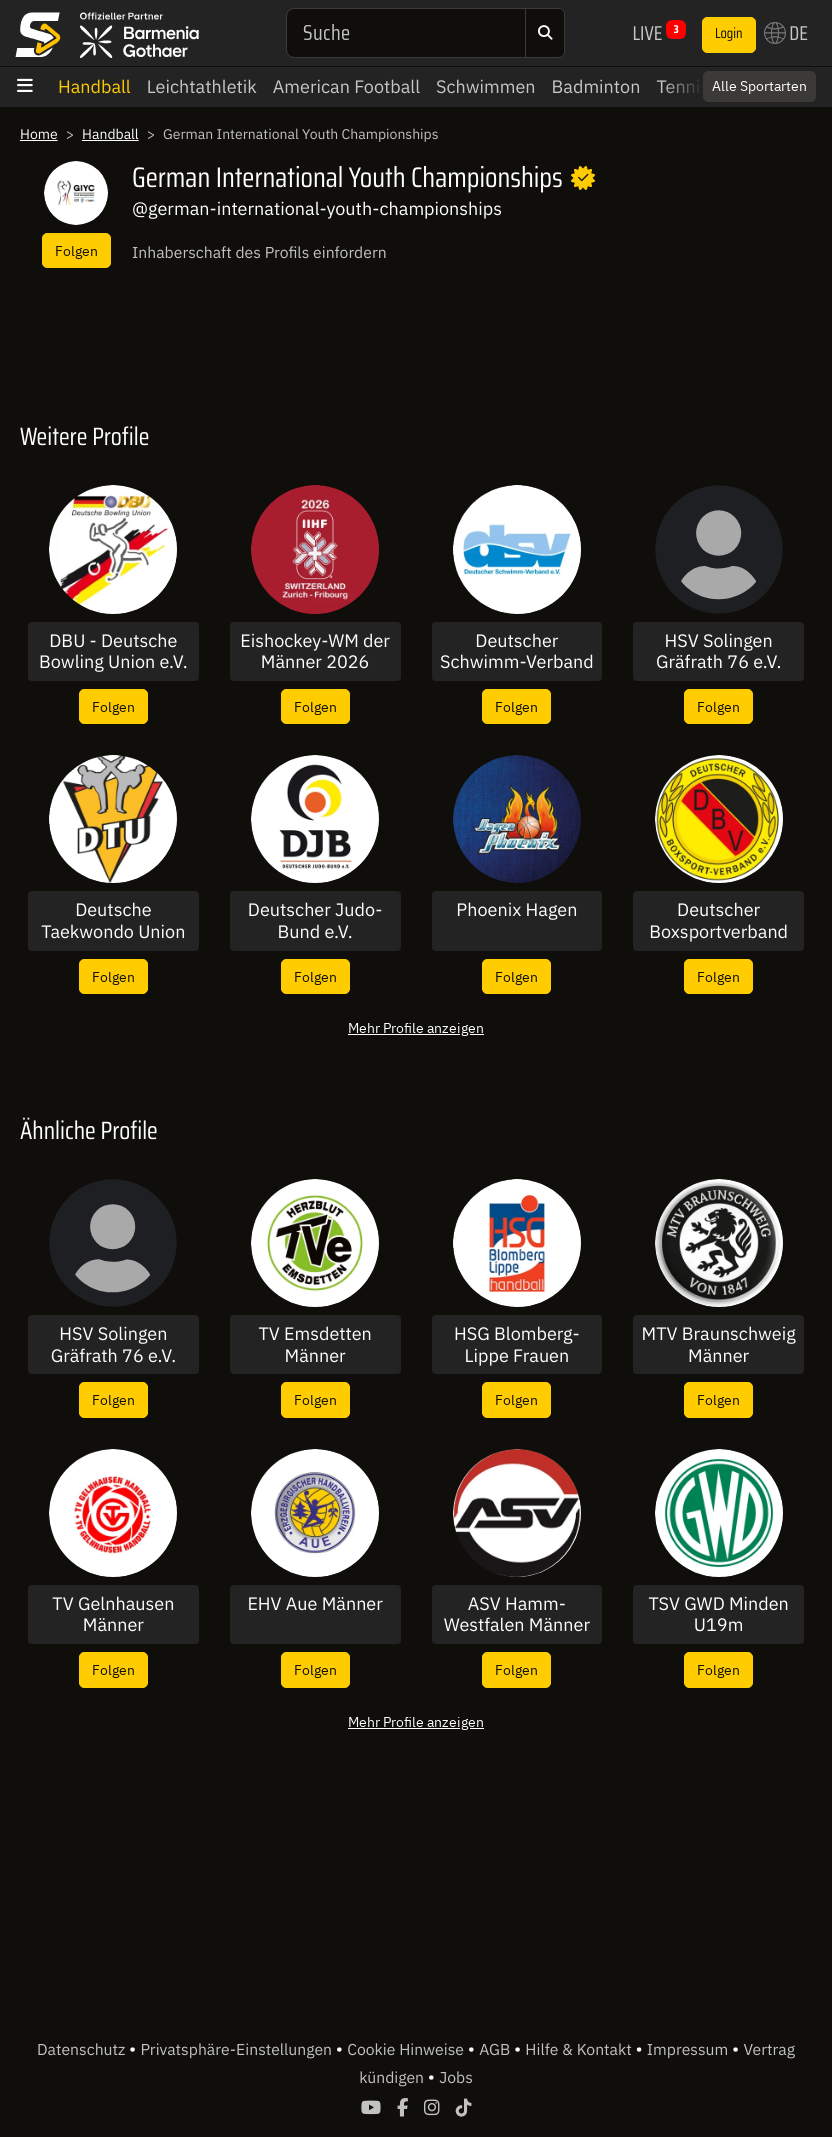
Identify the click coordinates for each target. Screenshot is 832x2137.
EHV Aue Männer (315, 1604)
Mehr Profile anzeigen (416, 1027)
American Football (346, 86)
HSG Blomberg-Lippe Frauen (517, 1344)
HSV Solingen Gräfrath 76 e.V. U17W (718, 651)
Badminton (596, 86)
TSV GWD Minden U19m (718, 1614)
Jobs (456, 2078)
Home (39, 134)
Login (729, 34)
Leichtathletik (202, 86)
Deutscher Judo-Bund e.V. (315, 920)
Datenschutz (83, 2050)
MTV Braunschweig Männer (719, 1344)
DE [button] (786, 33)
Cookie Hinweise (407, 2050)
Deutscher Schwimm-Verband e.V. (517, 651)
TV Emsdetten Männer (314, 1344)
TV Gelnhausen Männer (113, 1614)
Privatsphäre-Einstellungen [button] (237, 2050)
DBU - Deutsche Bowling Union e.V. (113, 651)
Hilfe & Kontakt (580, 2050)
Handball (94, 86)
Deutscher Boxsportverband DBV (718, 920)
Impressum (689, 2050)
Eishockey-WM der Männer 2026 (315, 651)
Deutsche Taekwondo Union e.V (113, 920)
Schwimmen (486, 86)
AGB (496, 2050)
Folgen (76, 250)
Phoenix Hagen (516, 910)
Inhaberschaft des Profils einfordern (259, 253)
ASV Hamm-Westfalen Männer (517, 1614)
